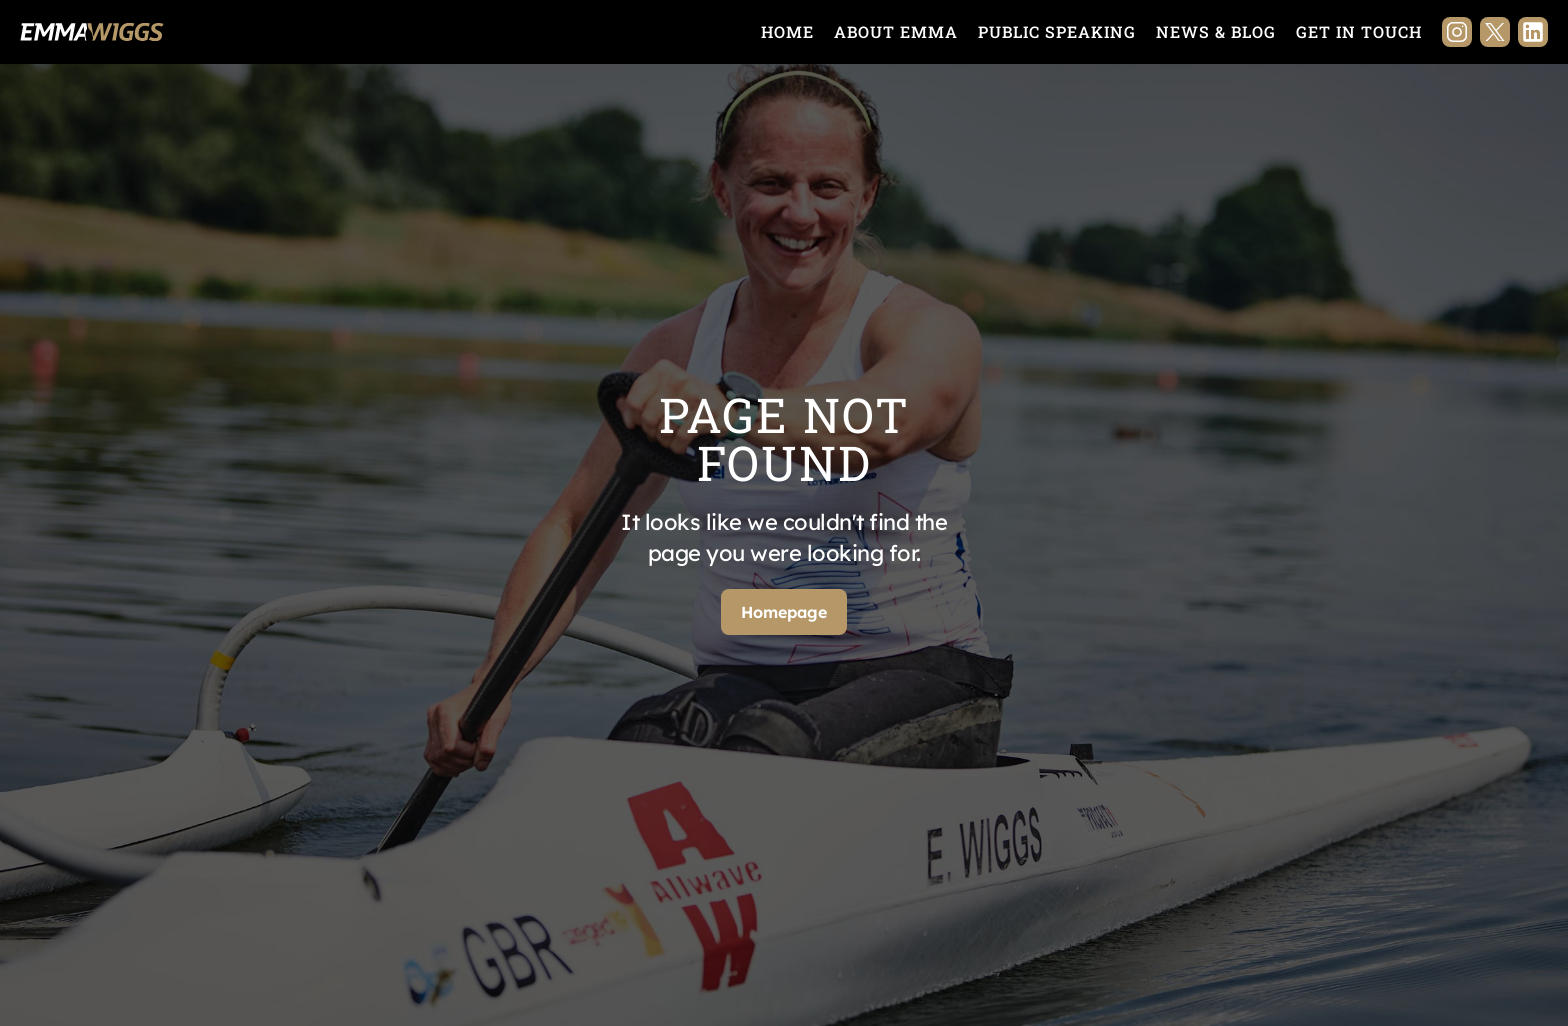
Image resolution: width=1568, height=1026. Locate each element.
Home (787, 31)
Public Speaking (1057, 31)
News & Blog (1216, 31)
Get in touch (1359, 31)
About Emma (896, 31)
